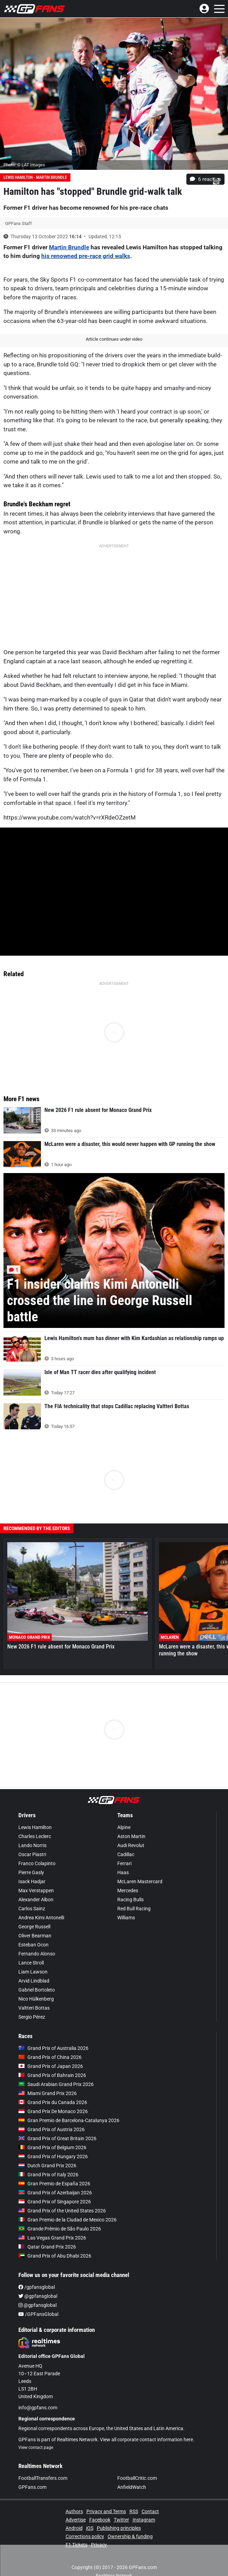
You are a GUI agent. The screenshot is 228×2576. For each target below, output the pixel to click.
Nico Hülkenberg (36, 1999)
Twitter (121, 2520)
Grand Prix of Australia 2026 (53, 2048)
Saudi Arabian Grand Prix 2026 (56, 2084)
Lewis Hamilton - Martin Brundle (35, 177)
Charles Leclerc (34, 1836)
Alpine (123, 1827)
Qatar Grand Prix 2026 (47, 2247)
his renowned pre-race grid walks (85, 255)
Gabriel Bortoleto (36, 1990)
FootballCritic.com (137, 2478)
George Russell (34, 1926)
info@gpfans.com (37, 2407)
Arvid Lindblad (33, 1981)
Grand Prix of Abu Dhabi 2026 (54, 2256)
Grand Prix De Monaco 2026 (53, 2111)
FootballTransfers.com (42, 2478)
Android (74, 2528)
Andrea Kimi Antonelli (41, 1917)
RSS (133, 2511)
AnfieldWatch (131, 2487)
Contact (150, 2511)
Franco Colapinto (37, 1863)
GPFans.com (32, 2487)
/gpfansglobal (36, 2287)
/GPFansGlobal (38, 2314)
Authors (74, 2511)
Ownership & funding (130, 2536)
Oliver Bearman (34, 1935)
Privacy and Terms (106, 2511)
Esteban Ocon (33, 1944)
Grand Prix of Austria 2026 (51, 2129)
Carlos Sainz (31, 1908)
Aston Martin (131, 1836)
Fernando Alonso (36, 1953)
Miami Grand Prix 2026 (47, 2093)
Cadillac (125, 1854)
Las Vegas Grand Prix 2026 (52, 2238)
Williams (126, 1917)
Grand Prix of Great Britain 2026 (57, 2138)
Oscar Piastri (32, 1854)
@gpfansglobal (37, 2296)
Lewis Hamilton (35, 1827)
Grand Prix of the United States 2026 (62, 2210)
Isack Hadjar (31, 1881)
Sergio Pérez (31, 2017)
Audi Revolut (130, 1845)
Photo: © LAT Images (24, 164)
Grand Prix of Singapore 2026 (54, 2201)
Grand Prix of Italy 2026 (48, 2174)
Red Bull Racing (134, 1908)
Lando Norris (32, 1845)
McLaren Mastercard (139, 1881)
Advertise (76, 2520)
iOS (89, 2528)
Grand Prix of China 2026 (50, 2057)
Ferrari (124, 1863)
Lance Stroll (31, 1963)
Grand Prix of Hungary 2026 (53, 2156)
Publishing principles (119, 2528)
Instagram (144, 2520)
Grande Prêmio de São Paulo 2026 (59, 2229)
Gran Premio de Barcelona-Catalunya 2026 (68, 2120)
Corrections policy (85, 2536)
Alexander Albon (35, 1899)
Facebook (99, 2520)
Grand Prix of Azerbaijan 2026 (55, 2192)
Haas (123, 1872)
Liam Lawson (33, 1972)
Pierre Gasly (31, 1872)
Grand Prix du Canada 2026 (52, 2102)
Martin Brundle (69, 247)
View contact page (35, 2447)
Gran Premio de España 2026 (54, 2183)
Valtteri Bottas (34, 2008)
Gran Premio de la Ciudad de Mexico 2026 (67, 2219)
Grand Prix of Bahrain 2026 (52, 2075)
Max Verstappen (36, 1890)
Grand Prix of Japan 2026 (50, 2066)
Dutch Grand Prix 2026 (47, 2165)
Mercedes (127, 1890)
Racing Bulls (130, 1899)
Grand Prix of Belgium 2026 (52, 2147)
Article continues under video (114, 339)
